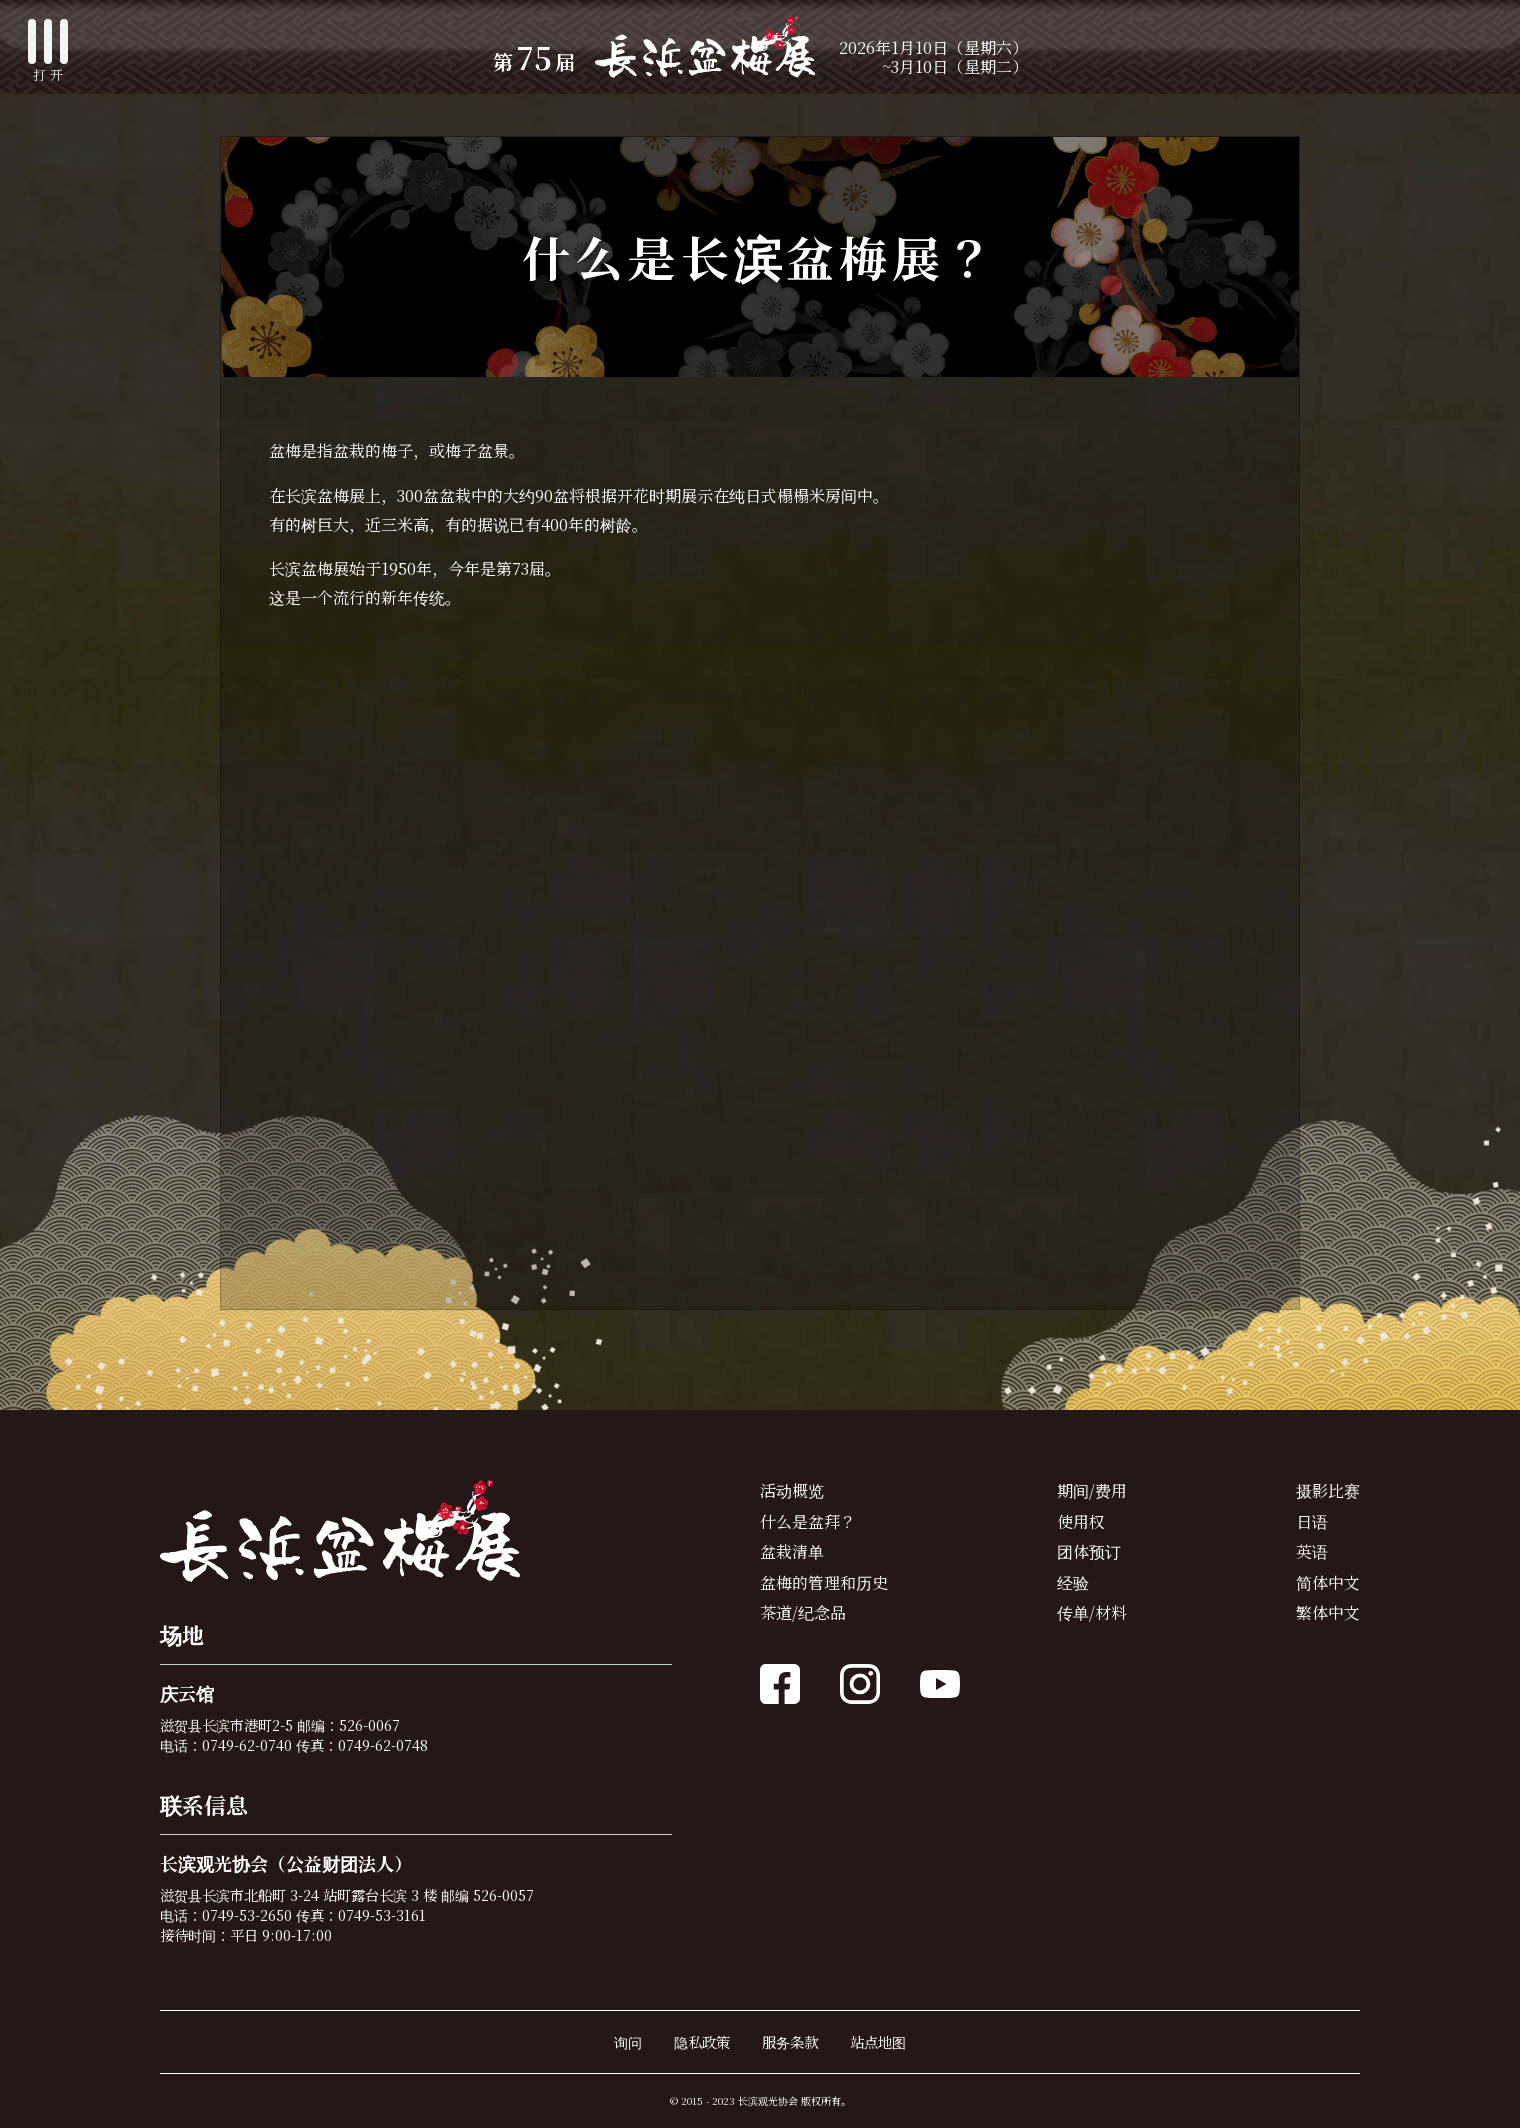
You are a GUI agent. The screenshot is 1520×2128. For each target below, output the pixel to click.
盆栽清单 (792, 1551)
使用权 (1081, 1521)
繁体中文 (1328, 1612)
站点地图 (878, 2041)
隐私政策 (702, 2041)
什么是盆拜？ (808, 1521)
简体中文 (1328, 1582)
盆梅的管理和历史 (824, 1582)
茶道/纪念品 (803, 1612)
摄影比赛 (1328, 1490)
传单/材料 (1092, 1612)
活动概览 (792, 1490)
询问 (628, 2041)
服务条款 (790, 2041)
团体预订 (1089, 1551)
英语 (1312, 1551)
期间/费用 (1092, 1490)
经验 (1073, 1582)
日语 (1312, 1521)
